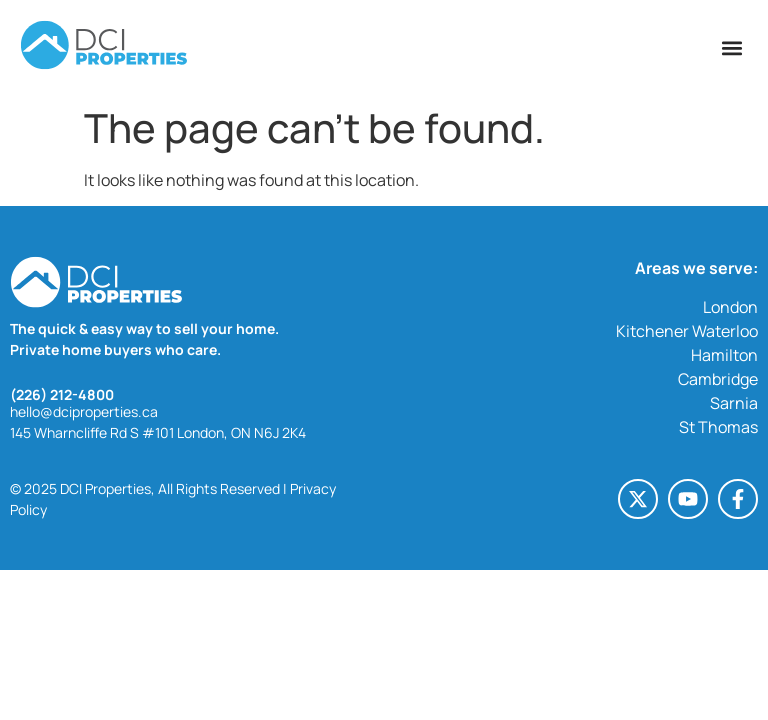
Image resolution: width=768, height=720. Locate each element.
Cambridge (718, 379)
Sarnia (734, 403)
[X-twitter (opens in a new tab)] (638, 499)
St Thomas (718, 427)
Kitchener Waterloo (687, 331)
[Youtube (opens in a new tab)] (688, 499)
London (730, 307)
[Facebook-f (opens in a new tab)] (738, 499)
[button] (731, 47)
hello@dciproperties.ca (84, 411)
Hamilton (724, 355)
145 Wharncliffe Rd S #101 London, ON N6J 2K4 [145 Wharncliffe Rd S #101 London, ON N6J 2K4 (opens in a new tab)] (158, 432)
